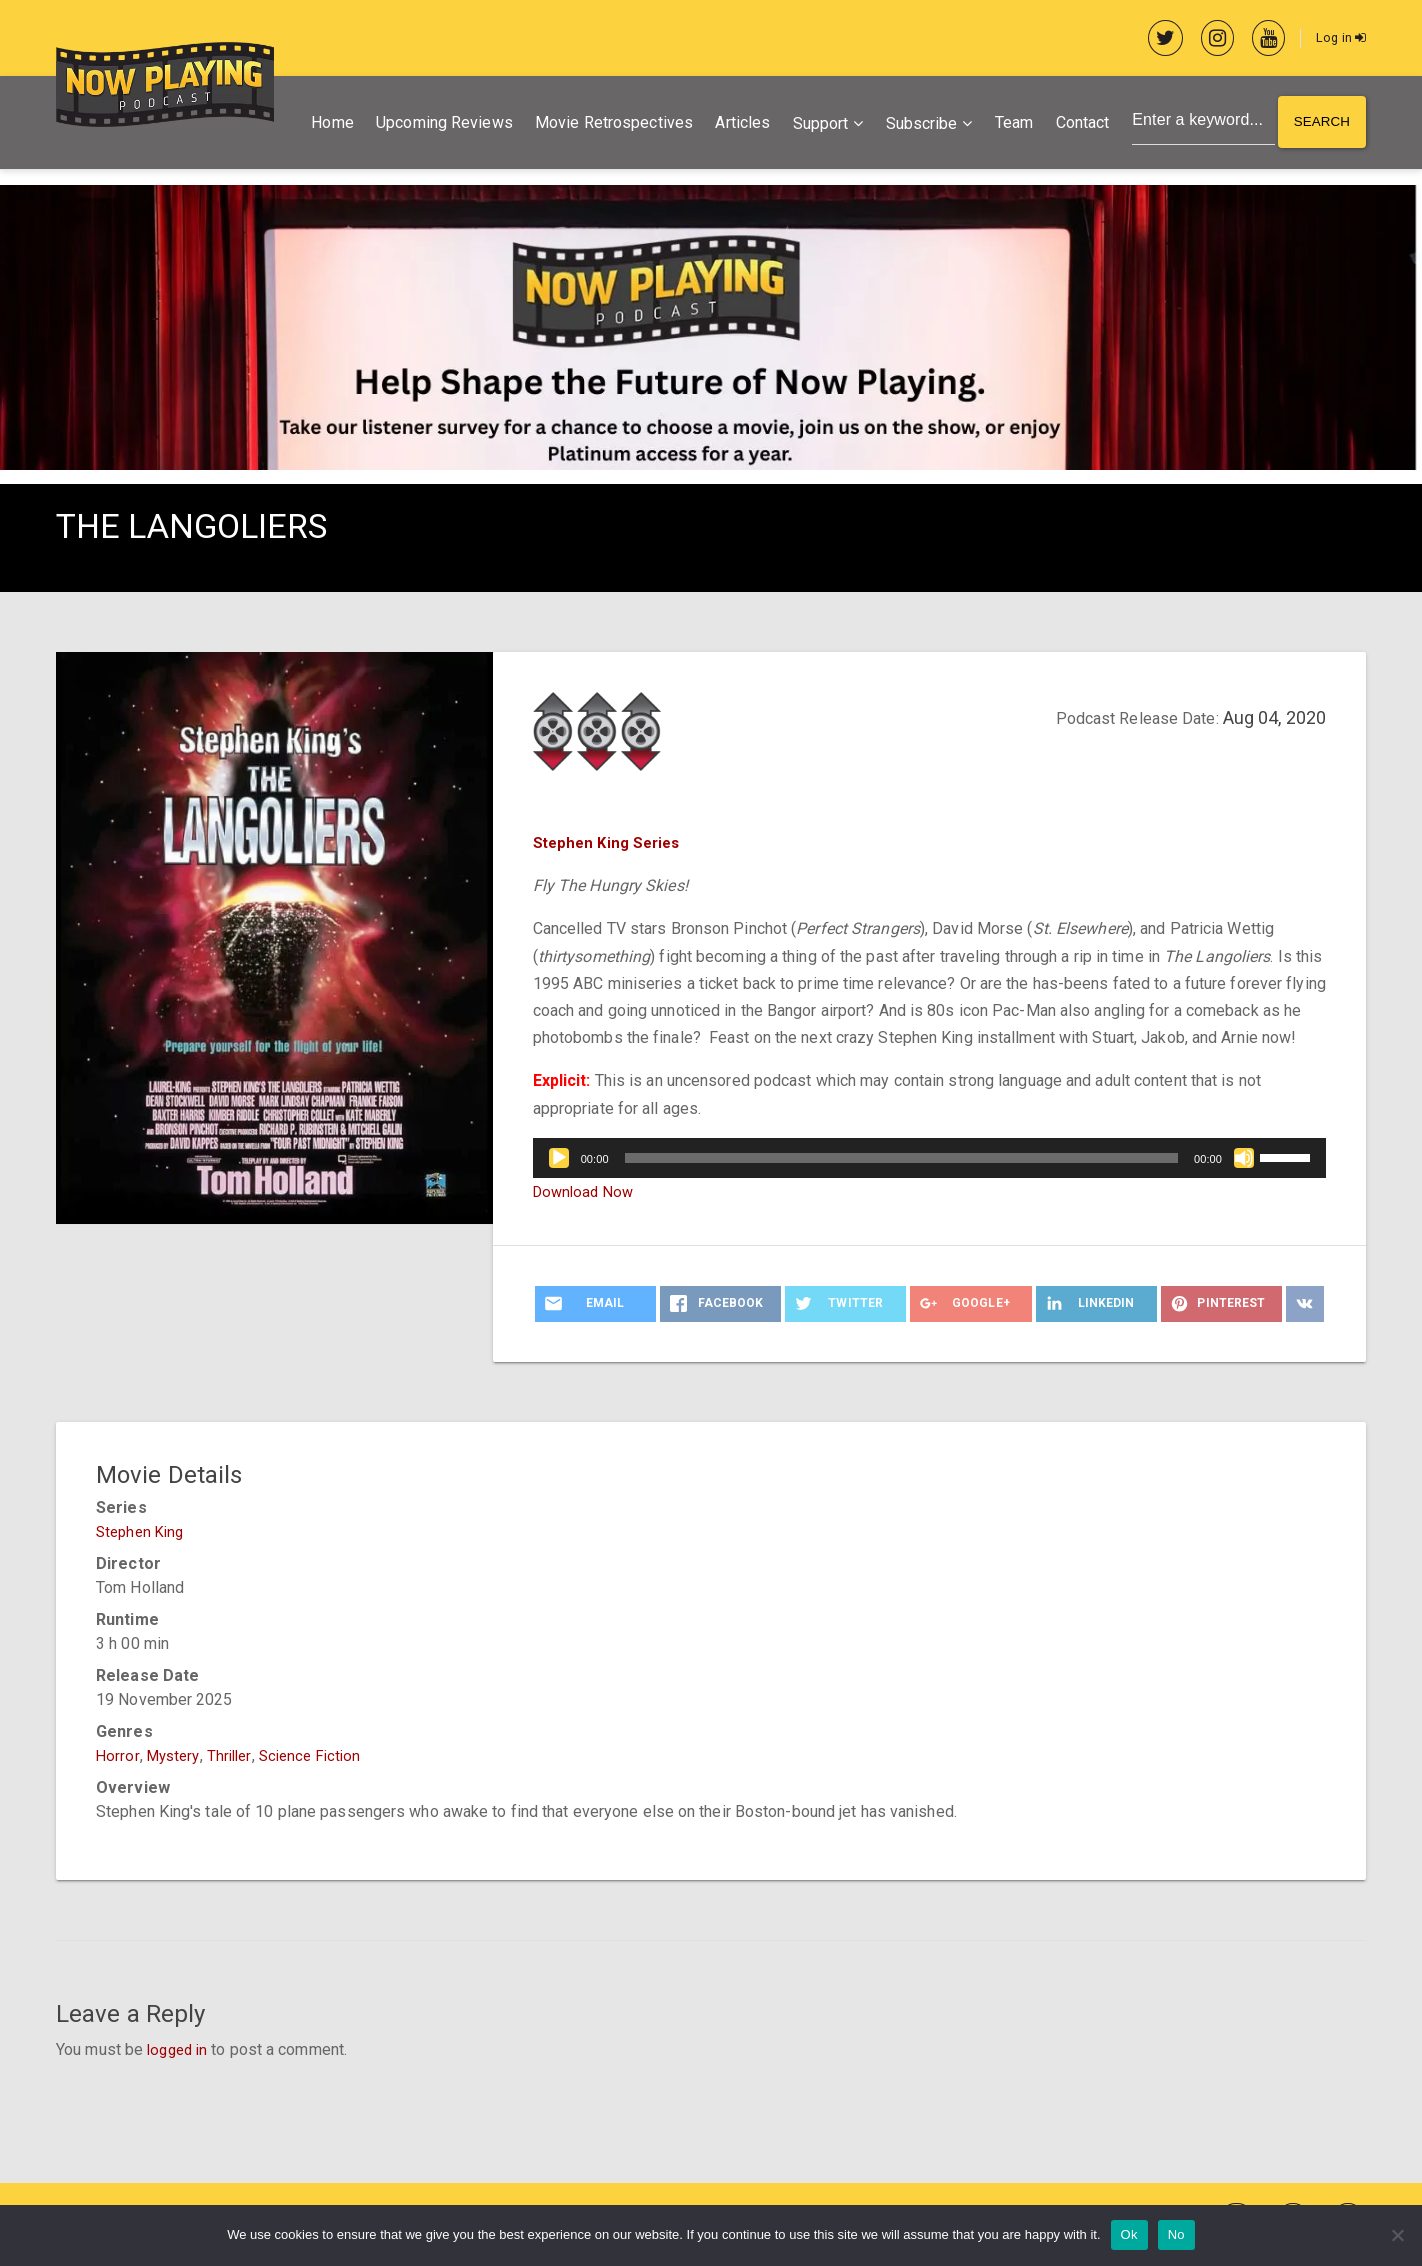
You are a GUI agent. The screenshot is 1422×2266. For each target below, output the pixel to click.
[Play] (559, 1160)
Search (1320, 125)
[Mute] (1244, 1160)
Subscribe (916, 125)
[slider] (901, 1160)
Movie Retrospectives (609, 124)
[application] (929, 1160)
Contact (1077, 124)
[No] (1397, 2235)
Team (1008, 124)
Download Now (586, 1193)
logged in (180, 2051)
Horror (118, 1757)
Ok (1129, 2234)
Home (327, 124)
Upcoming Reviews (439, 124)
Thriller (236, 1757)
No (1176, 2234)
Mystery (176, 1757)
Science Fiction (321, 1757)
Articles (737, 124)
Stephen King (143, 1533)
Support (815, 125)
